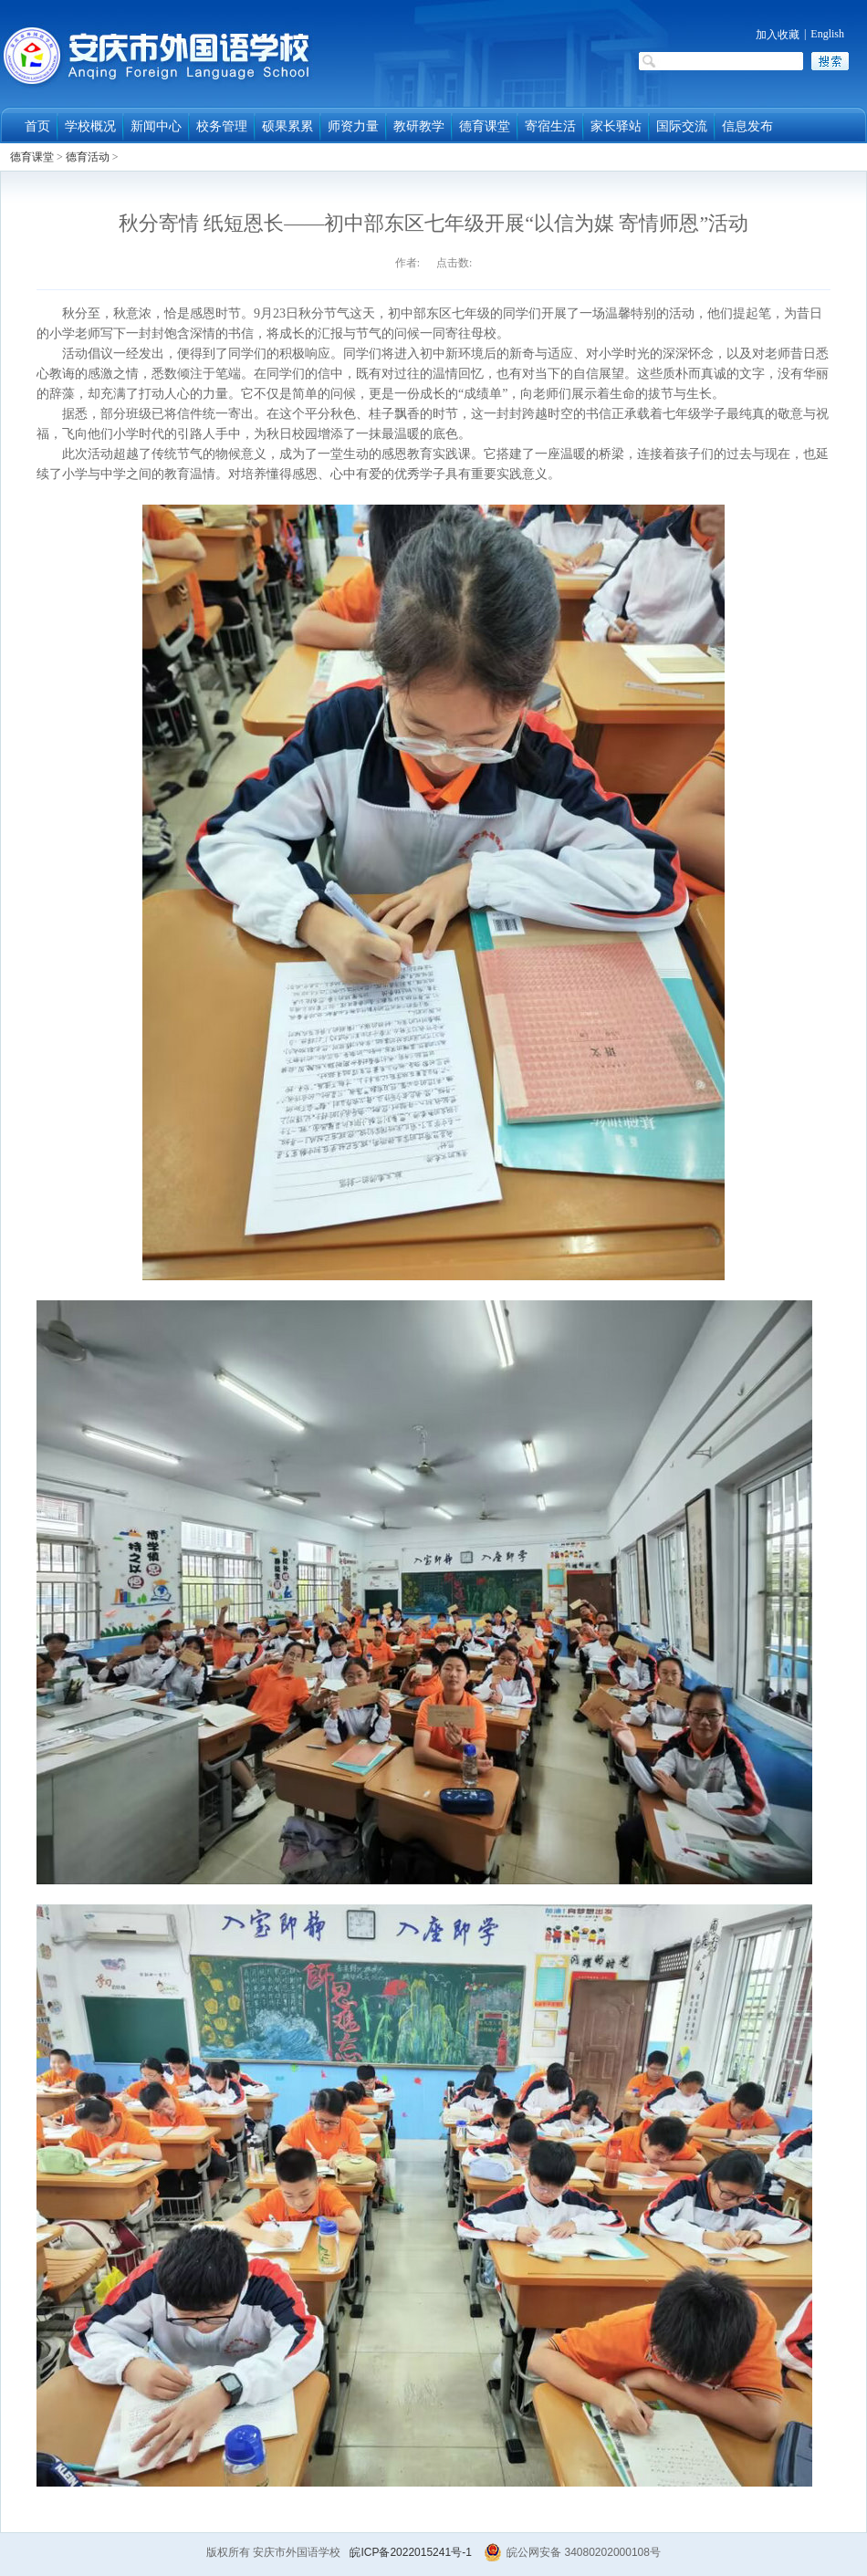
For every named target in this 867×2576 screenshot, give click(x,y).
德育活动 (88, 157)
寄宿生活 (550, 126)
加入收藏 (777, 34)
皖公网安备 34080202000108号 (572, 2552)
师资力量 (353, 126)
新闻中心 (156, 126)
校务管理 (221, 126)
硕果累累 (287, 126)
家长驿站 (616, 126)
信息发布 (747, 126)
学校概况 (90, 126)
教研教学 (418, 126)
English (827, 33)
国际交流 (681, 126)
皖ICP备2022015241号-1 (410, 2552)
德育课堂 (484, 126)
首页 (37, 126)
